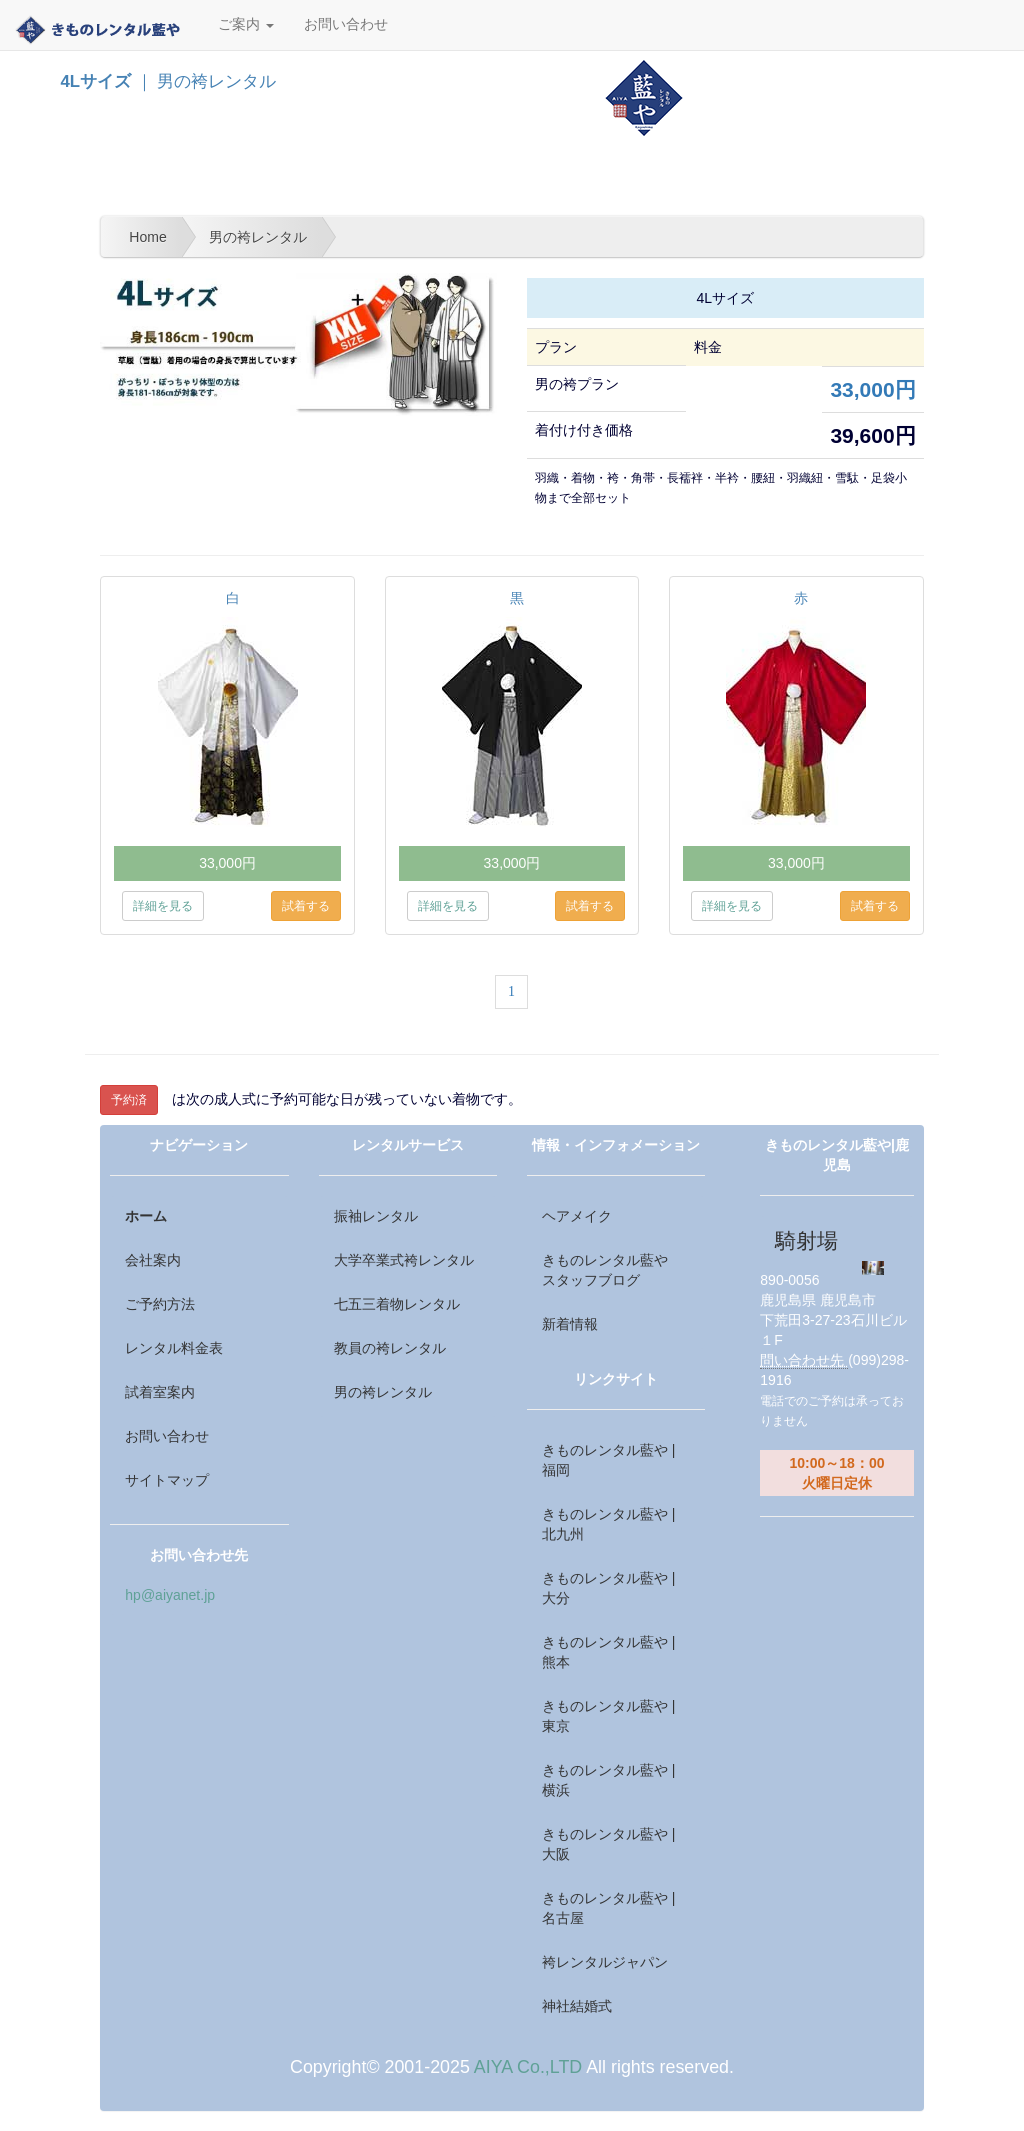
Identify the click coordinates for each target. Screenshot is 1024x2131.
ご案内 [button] (246, 24)
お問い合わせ (346, 24)
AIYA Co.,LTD (528, 2067)
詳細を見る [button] (163, 906)
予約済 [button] (129, 1100)
